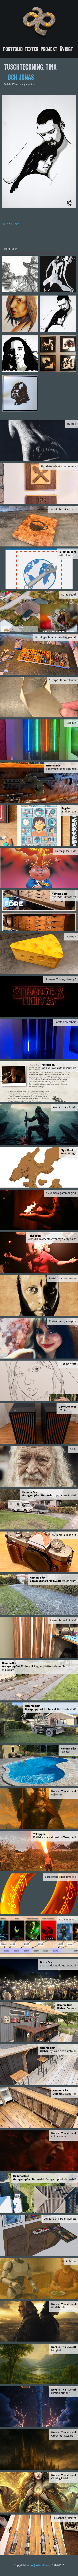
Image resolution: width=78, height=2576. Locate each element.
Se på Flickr (10, 224)
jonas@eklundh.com (39, 2565)
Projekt (49, 49)
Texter (31, 49)
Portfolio (13, 49)
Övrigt (66, 49)
